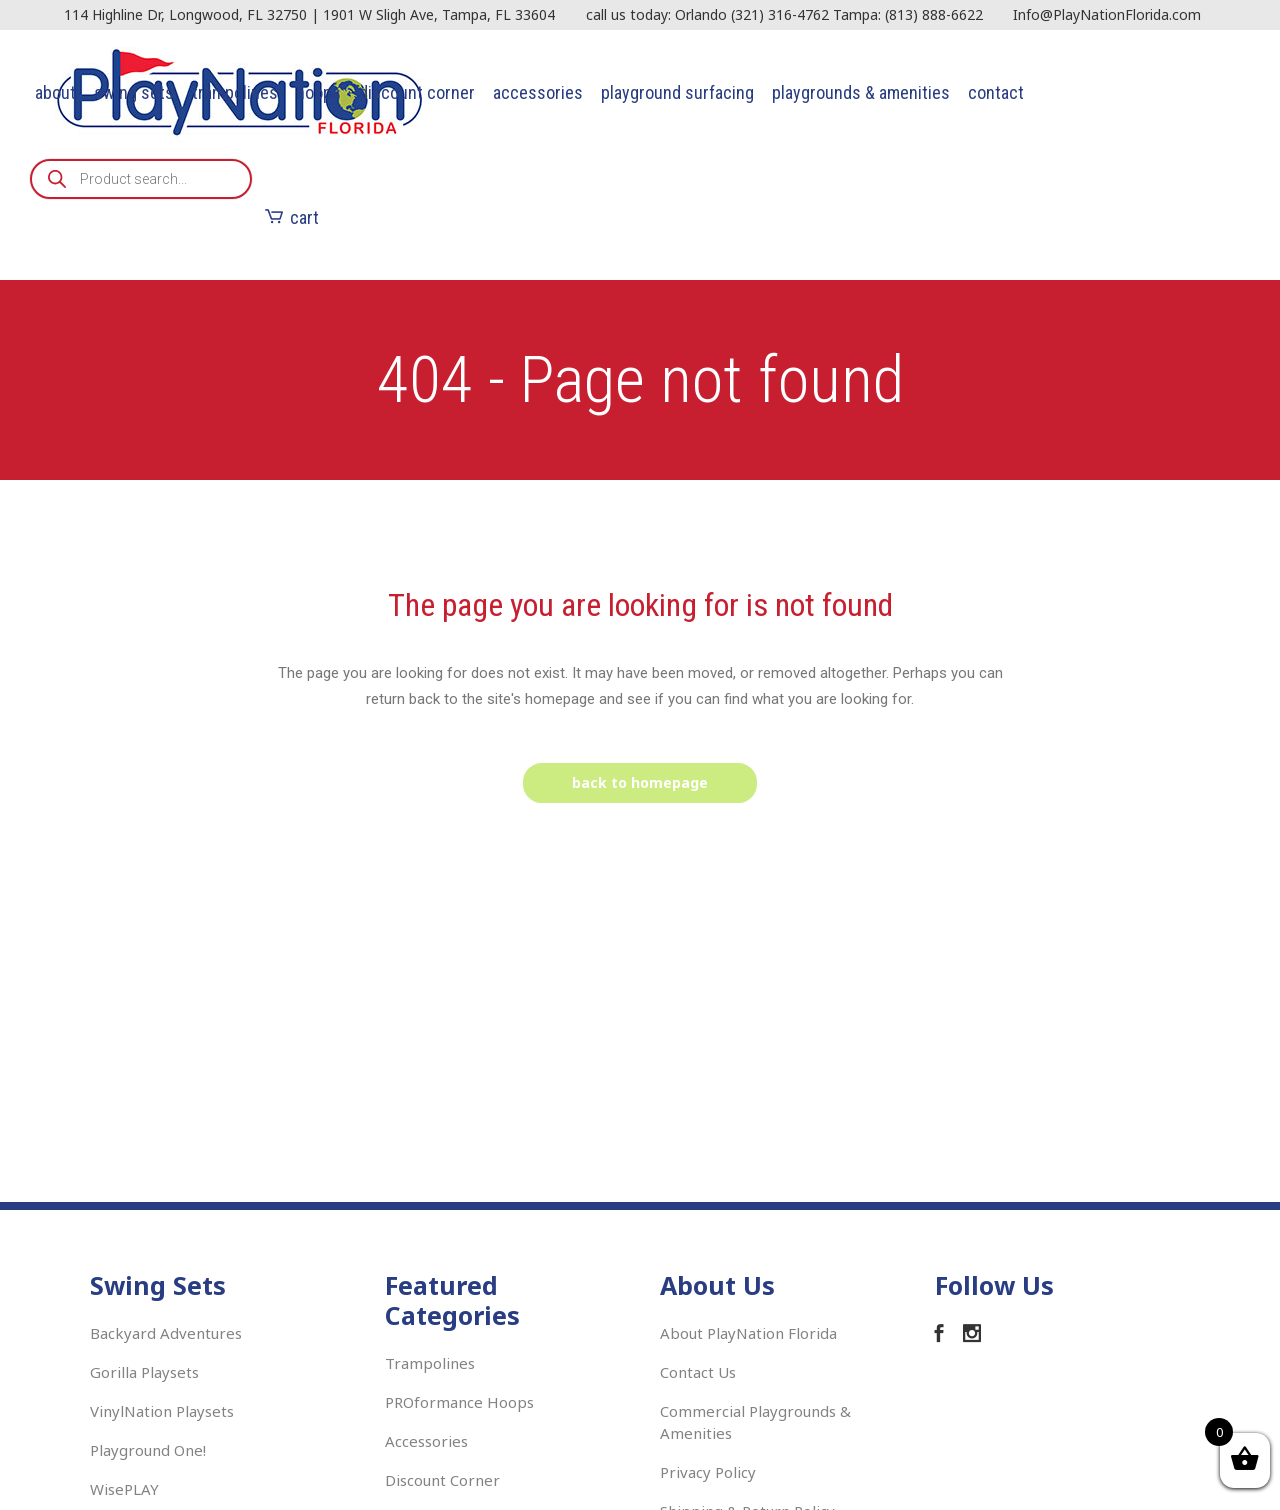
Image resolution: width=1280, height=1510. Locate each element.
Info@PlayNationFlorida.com (1107, 14)
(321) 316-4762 (780, 14)
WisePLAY (124, 1489)
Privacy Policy (708, 1472)
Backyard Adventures (166, 1333)
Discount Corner (442, 1480)
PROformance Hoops (459, 1402)
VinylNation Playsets (162, 1411)
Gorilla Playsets (144, 1372)
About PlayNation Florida (748, 1333)
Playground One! (148, 1450)
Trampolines (430, 1363)
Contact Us (698, 1372)
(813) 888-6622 (934, 14)
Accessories (426, 1441)
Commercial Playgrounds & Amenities (755, 1422)
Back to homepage (640, 782)
